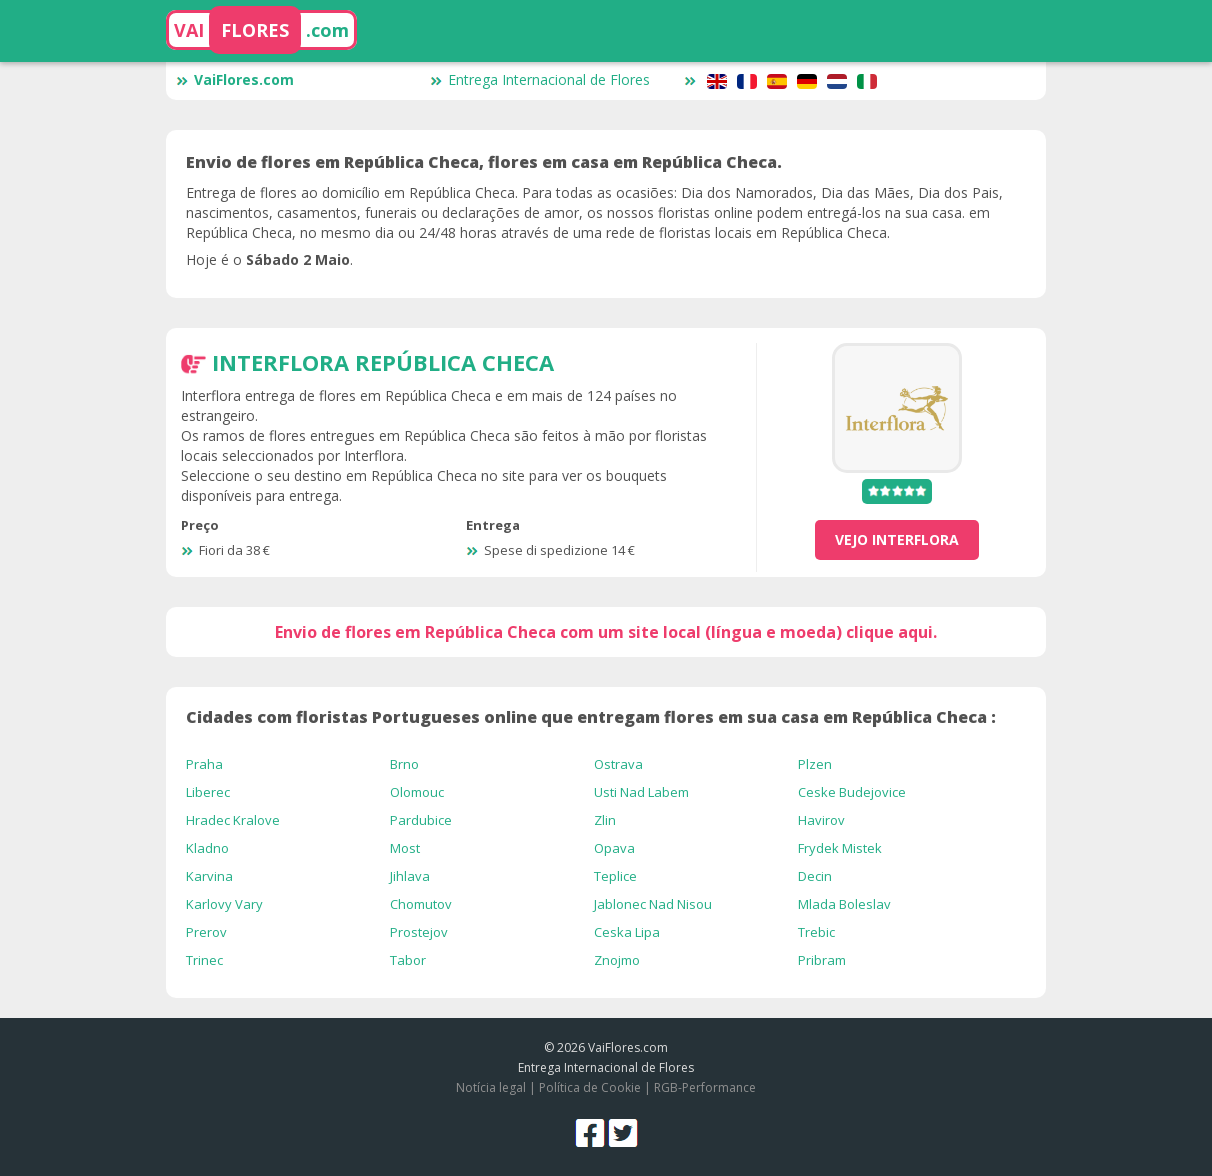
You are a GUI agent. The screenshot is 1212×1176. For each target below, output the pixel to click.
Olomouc (417, 792)
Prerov (206, 932)
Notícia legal (491, 1087)
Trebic (816, 932)
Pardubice (421, 820)
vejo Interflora (897, 539)
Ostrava (618, 764)
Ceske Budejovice (852, 792)
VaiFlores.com (235, 79)
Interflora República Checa (383, 362)
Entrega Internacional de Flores (540, 79)
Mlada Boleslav (844, 904)
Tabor (408, 960)
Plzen (815, 764)
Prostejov (419, 932)
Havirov (821, 820)
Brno (404, 764)
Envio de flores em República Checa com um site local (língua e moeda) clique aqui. (606, 632)
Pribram (822, 960)
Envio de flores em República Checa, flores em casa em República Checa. (484, 162)
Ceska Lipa (627, 932)
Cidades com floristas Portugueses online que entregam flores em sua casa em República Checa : (591, 717)
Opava (614, 848)
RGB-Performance (705, 1087)
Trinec (204, 960)
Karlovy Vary (224, 904)
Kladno (207, 848)
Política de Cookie (590, 1087)
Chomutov (421, 904)
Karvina (209, 876)
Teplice (615, 876)
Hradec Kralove (233, 820)
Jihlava (410, 876)
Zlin (605, 820)
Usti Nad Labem (641, 792)
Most (405, 848)
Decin (815, 876)
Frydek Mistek (840, 848)
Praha (204, 764)
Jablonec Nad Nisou (653, 904)
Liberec (208, 792)
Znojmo (617, 960)
